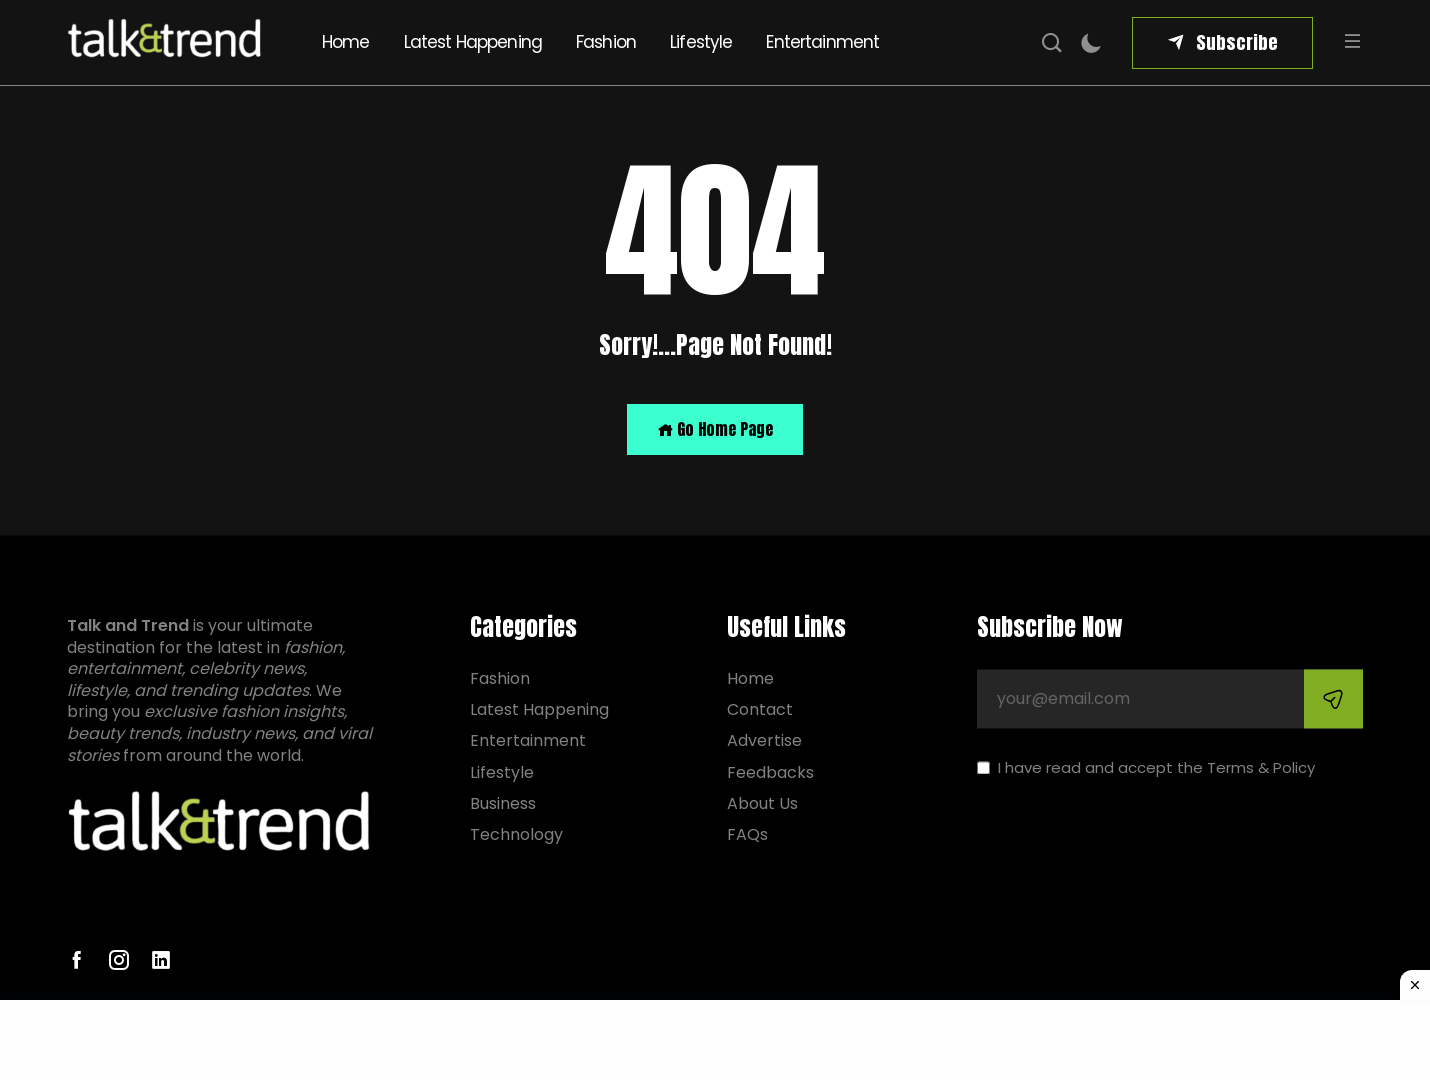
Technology (516, 834)
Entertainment (822, 42)
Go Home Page (715, 429)
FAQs (747, 834)
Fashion (606, 42)
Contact (760, 710)
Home (346, 42)
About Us (762, 803)
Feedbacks (770, 772)
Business (503, 803)
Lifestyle (701, 42)
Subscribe (1237, 42)
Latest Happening (473, 42)
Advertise (764, 741)
